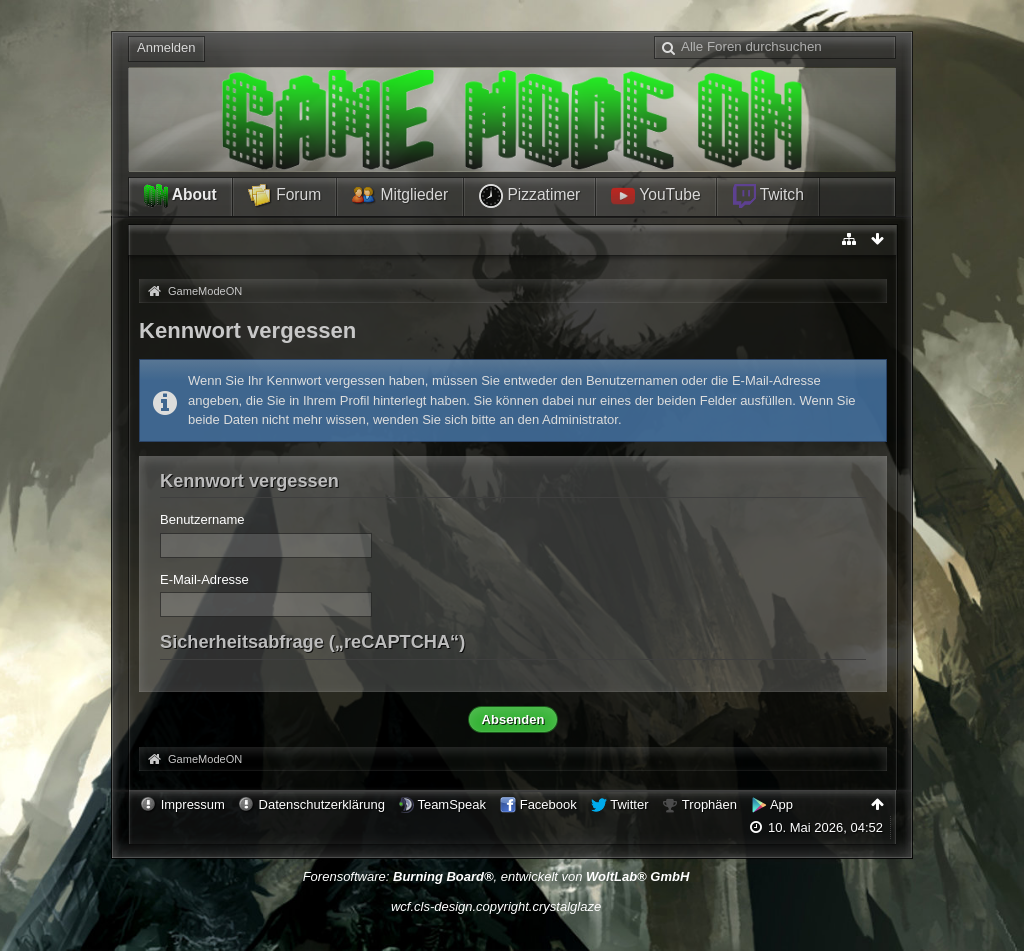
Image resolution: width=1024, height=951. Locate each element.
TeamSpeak (451, 804)
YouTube (655, 196)
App (781, 804)
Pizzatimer (529, 196)
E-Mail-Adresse (204, 579)
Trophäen (709, 804)
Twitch (768, 196)
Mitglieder (400, 196)
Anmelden (166, 47)
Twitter (629, 804)
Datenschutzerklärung (322, 804)
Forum (284, 196)
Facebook (548, 804)
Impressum (193, 804)
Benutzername (202, 519)
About (180, 196)
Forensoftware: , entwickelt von (496, 876)
